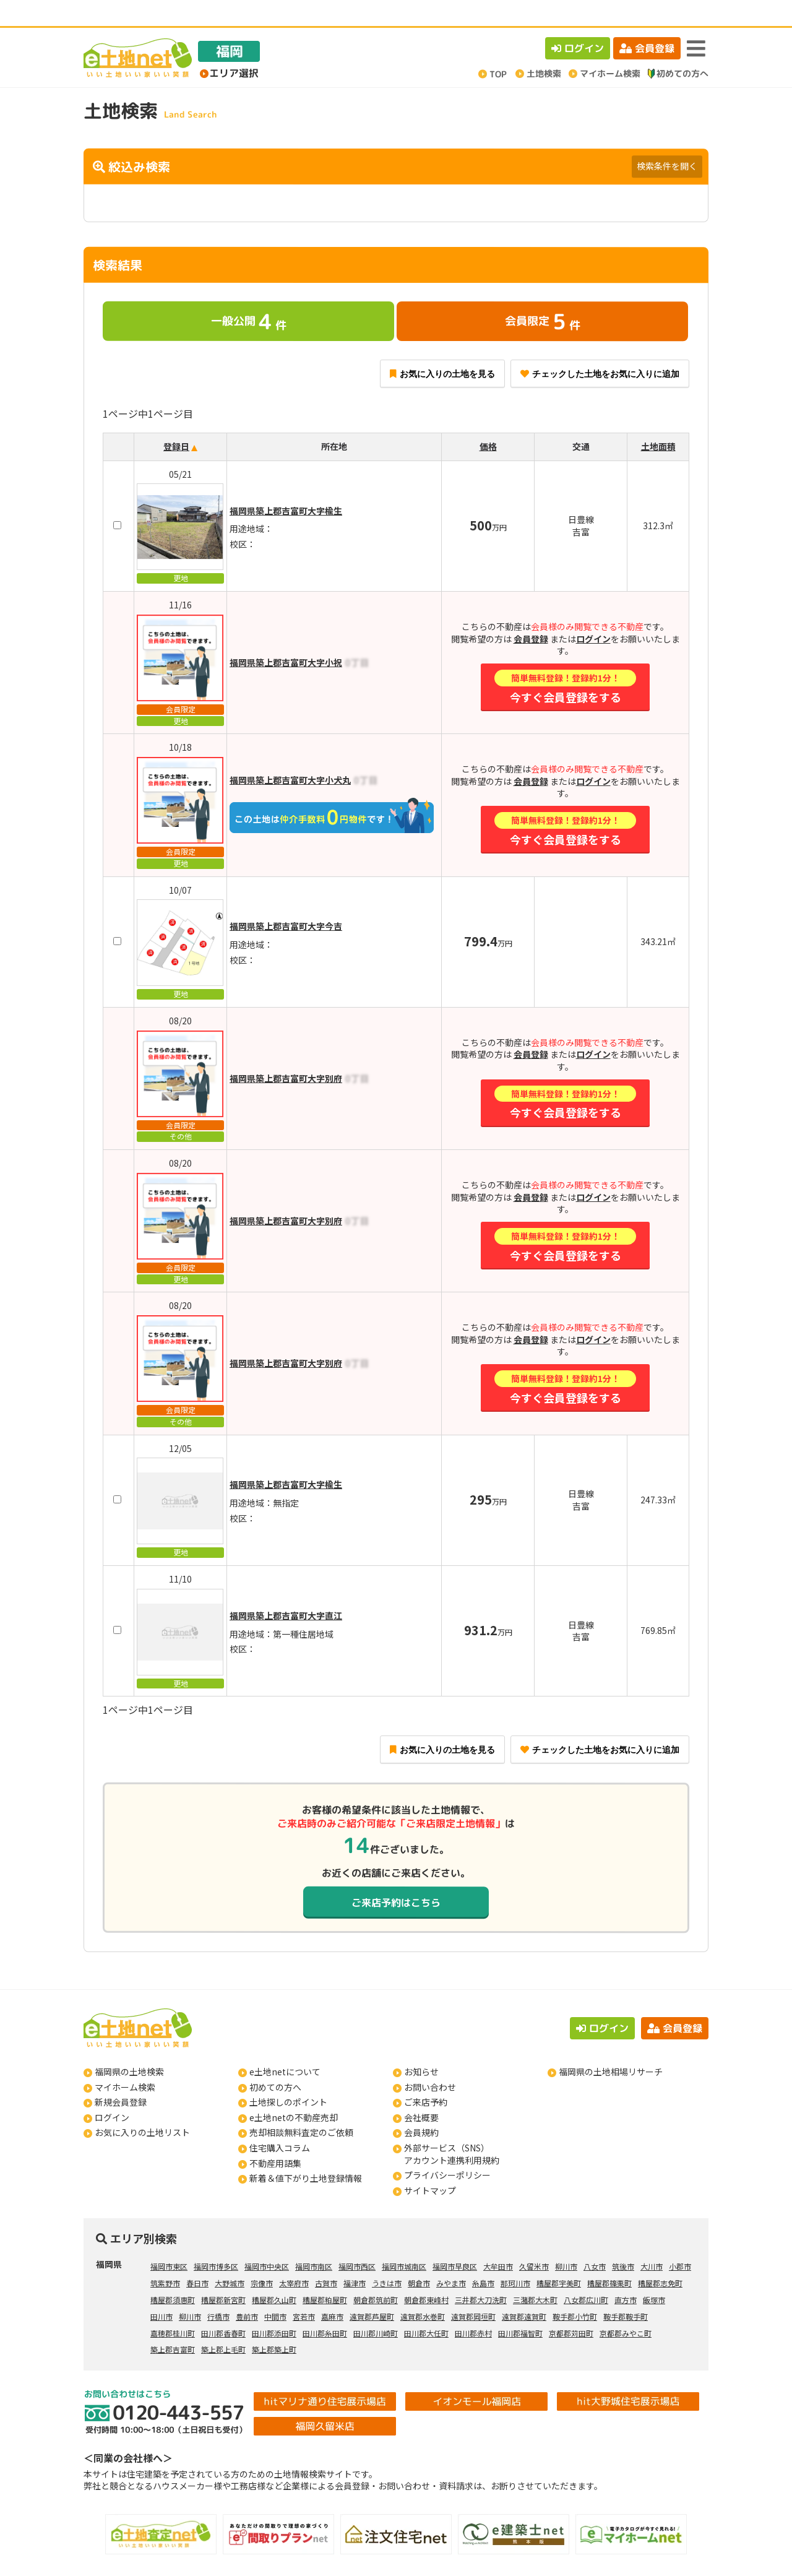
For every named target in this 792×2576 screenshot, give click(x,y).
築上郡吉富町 (172, 2323)
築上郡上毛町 (223, 2323)
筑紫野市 (165, 2257)
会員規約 (421, 2106)
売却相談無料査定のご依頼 (301, 2106)
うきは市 (387, 2257)
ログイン (577, 22)
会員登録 (646, 22)
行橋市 (218, 2290)
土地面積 (658, 420)
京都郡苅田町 (571, 2307)
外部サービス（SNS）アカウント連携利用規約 (451, 2128)
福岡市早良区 (455, 2240)
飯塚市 (654, 2273)
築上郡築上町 (274, 2323)
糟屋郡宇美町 (558, 2257)
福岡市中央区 (266, 2240)
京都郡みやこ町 (626, 2307)
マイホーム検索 (125, 2061)
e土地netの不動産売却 (293, 2091)
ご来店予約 (425, 2076)
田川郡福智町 (520, 2307)
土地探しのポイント (288, 2076)
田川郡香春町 (223, 2307)
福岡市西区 (357, 2240)
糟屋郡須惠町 (172, 2273)
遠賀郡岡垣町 (473, 2290)
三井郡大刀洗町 (481, 2273)
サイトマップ (430, 2164)
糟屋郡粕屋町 (325, 2273)
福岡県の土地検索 (129, 2045)
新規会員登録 (121, 2076)
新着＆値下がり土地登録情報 (305, 2152)
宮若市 (304, 2290)
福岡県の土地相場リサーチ (611, 2045)
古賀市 (326, 2257)
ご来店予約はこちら (396, 1876)
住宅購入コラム (279, 2122)
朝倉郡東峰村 (426, 2273)
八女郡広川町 (586, 2273)
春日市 (197, 2257)
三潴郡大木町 (535, 2273)
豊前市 (247, 2290)
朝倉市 (419, 2257)
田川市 (161, 2290)
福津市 (354, 2257)
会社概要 (421, 2091)
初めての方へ (275, 2061)
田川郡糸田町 (325, 2307)
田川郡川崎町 (375, 2307)
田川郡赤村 (473, 2307)
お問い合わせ (430, 2061)
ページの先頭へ (766, 2550)
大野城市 (229, 2257)
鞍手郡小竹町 (575, 2290)
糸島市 (483, 2257)
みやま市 (451, 2257)
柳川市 (566, 2240)
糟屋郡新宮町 (223, 2273)
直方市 (625, 2273)
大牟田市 (498, 2240)
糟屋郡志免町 (660, 2257)
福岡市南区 (313, 2240)
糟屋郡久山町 (274, 2273)
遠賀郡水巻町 (422, 2290)
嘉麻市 (332, 2290)
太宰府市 (294, 2257)
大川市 (651, 2240)
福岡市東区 (168, 2240)
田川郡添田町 (274, 2307)
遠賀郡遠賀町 (524, 2290)
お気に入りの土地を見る (442, 348)
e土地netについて (285, 2045)
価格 (488, 420)
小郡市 (680, 2240)
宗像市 (262, 2257)
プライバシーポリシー (447, 2149)
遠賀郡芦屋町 (372, 2290)
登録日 (176, 420)
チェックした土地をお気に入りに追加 (599, 348)
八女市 (594, 2240)
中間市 (275, 2290)
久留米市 (534, 2240)
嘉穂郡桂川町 (172, 2307)
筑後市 (623, 2240)
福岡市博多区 (216, 2240)
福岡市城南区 (404, 2240)
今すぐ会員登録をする (564, 661)
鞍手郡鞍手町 (625, 2290)
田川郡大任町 (426, 2307)
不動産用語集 (275, 2137)
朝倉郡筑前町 (375, 2273)
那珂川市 (515, 2257)
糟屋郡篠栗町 (609, 2257)
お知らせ (421, 2045)
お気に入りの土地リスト (142, 2106)
